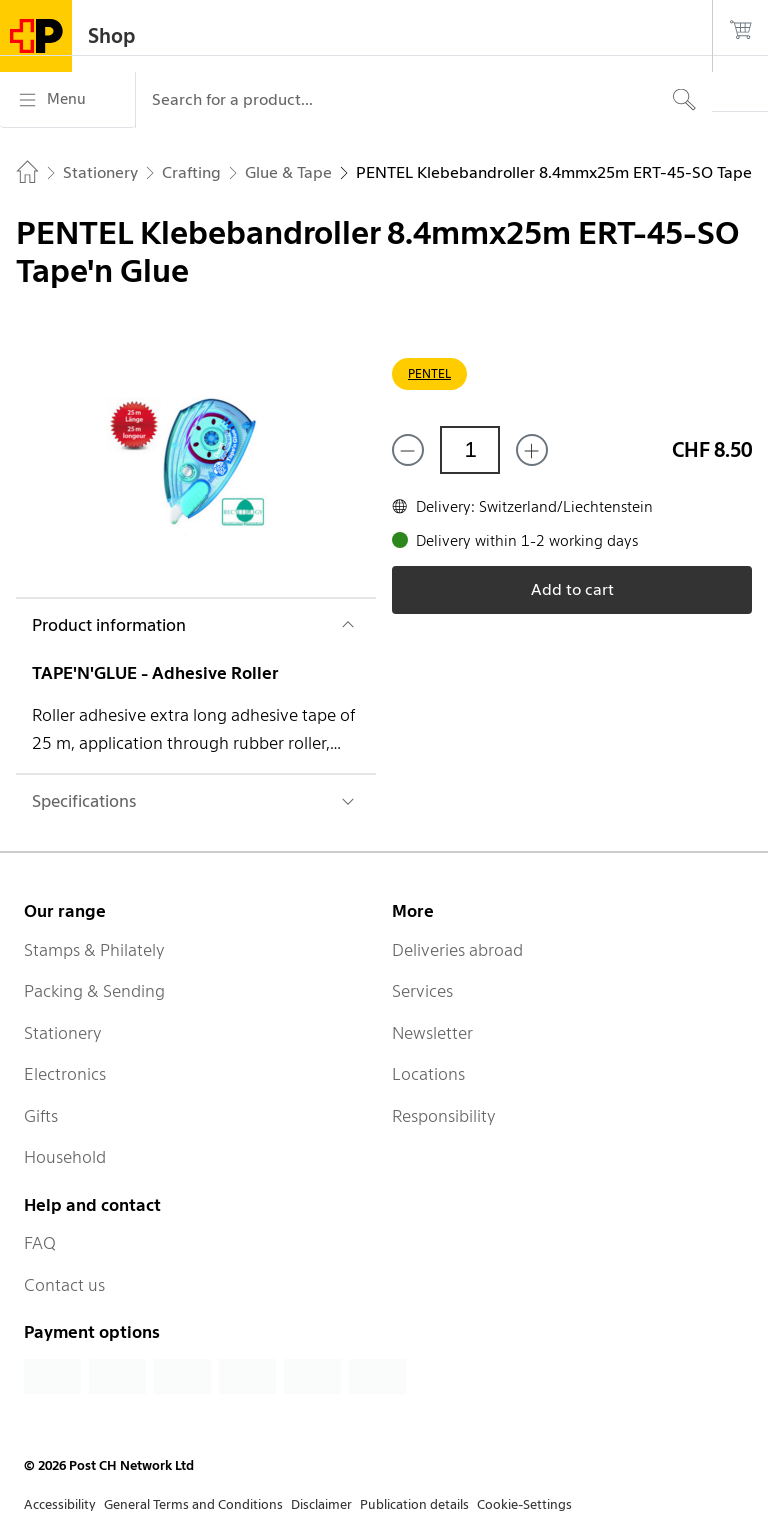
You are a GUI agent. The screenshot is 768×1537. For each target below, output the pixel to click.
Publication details (414, 1504)
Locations (428, 1074)
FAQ (40, 1243)
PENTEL (429, 373)
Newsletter (432, 1033)
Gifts (41, 1116)
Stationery (63, 1033)
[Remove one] (408, 450)
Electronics (65, 1074)
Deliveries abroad (457, 950)
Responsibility (444, 1116)
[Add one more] (532, 450)
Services (422, 991)
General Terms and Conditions (193, 1504)
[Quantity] (470, 450)
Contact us (64, 1285)
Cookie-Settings (524, 1504)
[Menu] (67, 100)
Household (65, 1157)
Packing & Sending (94, 991)
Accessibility (60, 1504)
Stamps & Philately (94, 950)
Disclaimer (321, 1504)
